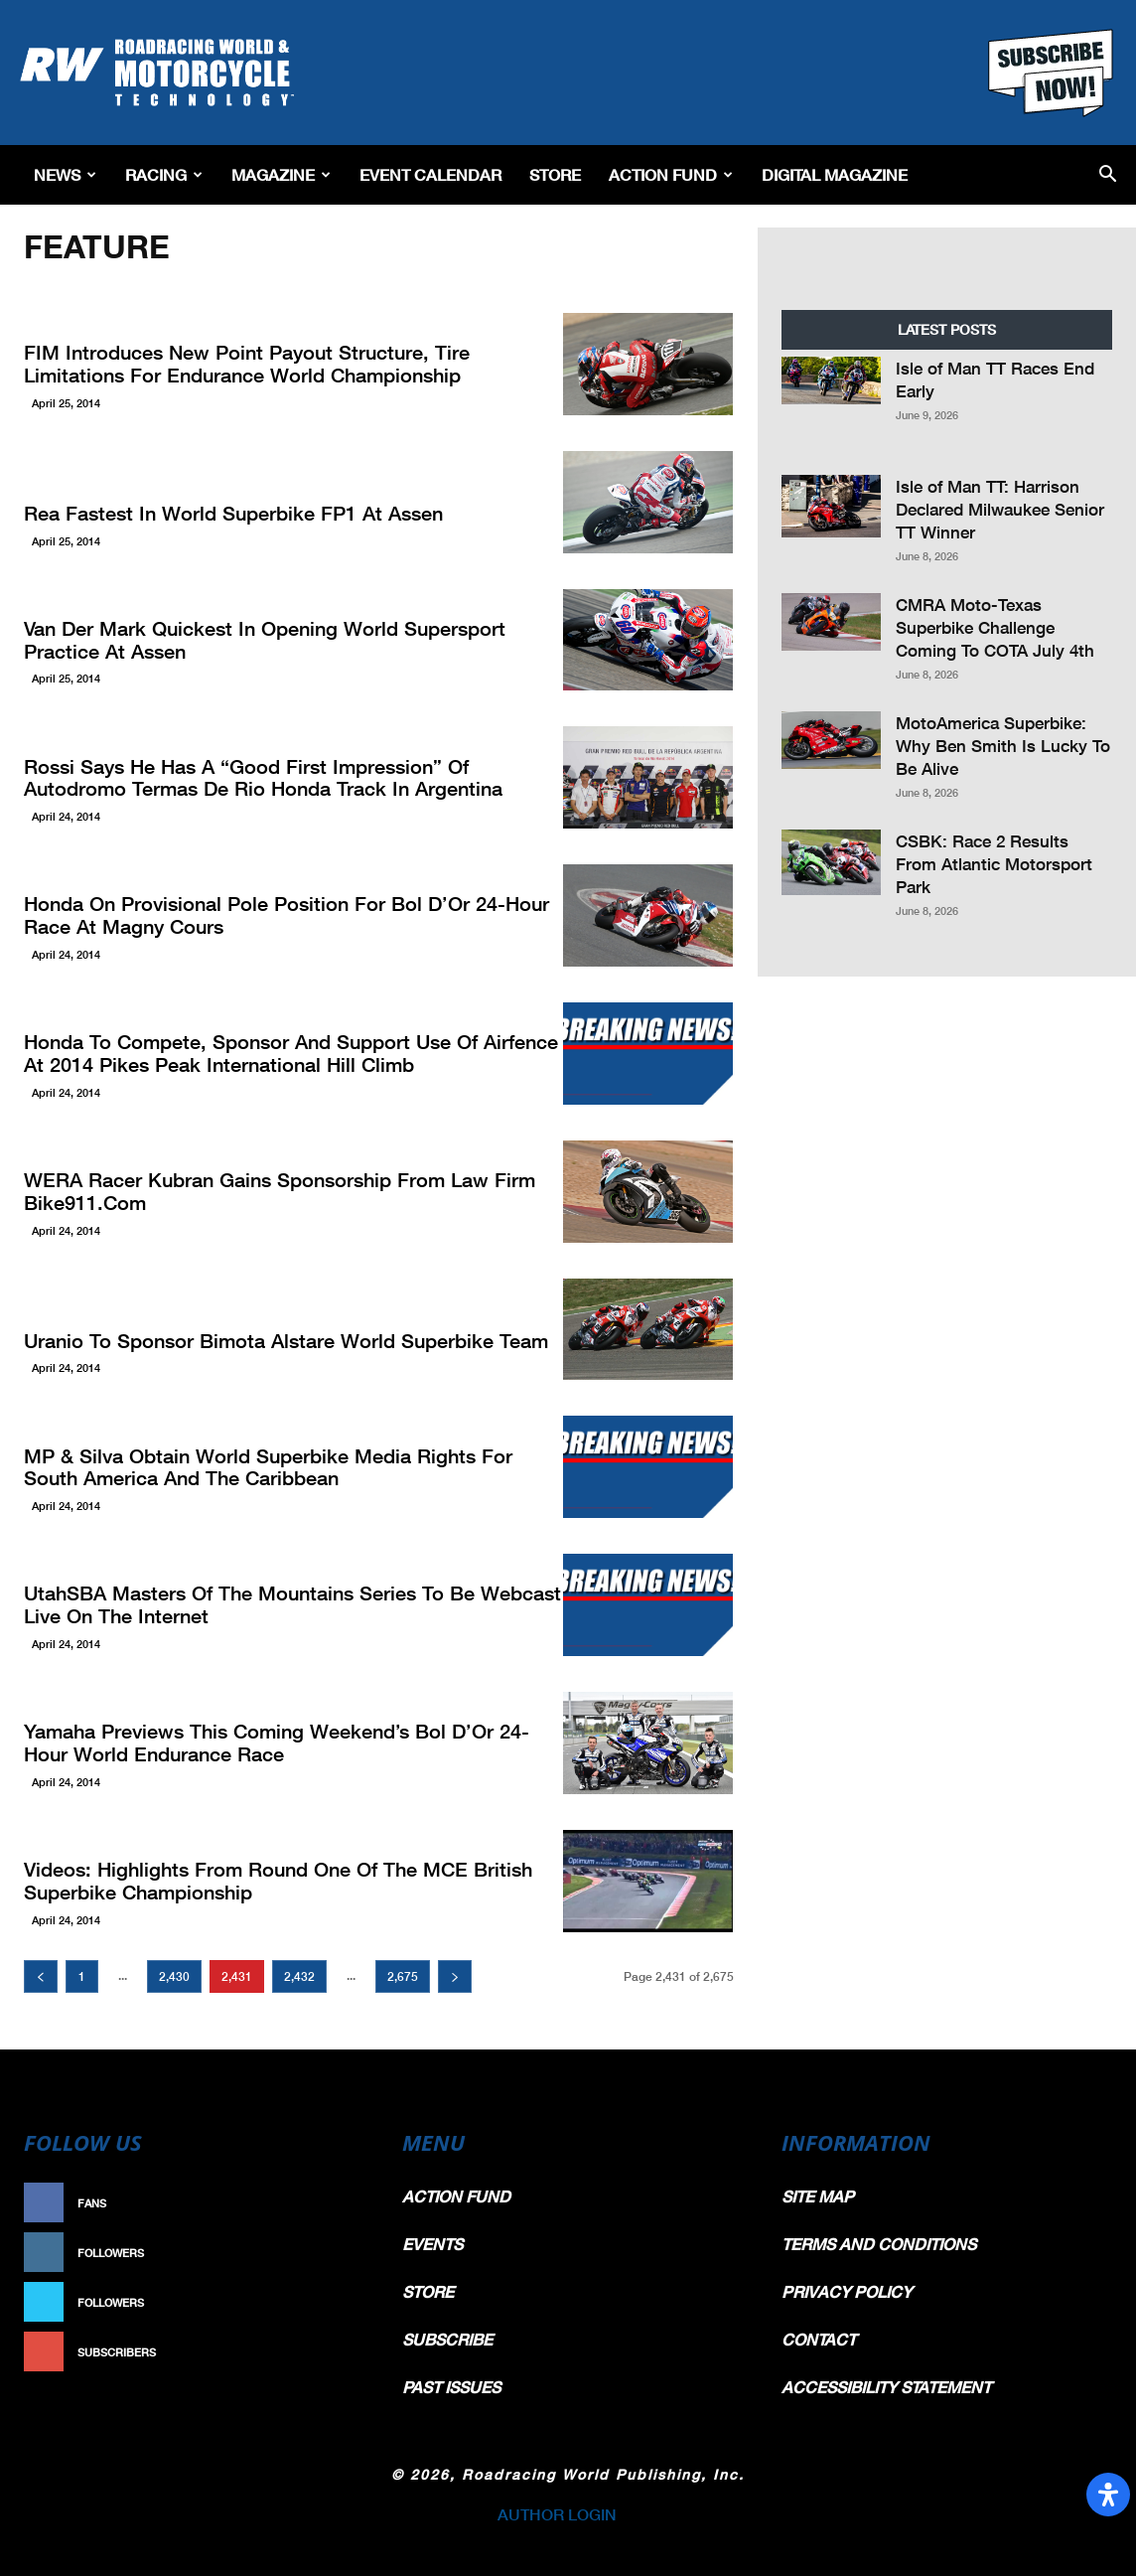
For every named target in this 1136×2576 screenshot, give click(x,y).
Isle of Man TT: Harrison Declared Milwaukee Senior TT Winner (1000, 509)
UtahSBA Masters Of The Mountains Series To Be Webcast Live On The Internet (284, 1606)
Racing (164, 174)
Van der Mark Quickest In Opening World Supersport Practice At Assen (288, 641)
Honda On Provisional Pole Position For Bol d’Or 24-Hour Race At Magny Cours (283, 916)
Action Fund (671, 174)
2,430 (174, 1976)
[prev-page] (41, 1976)
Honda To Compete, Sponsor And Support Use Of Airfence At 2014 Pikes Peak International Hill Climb (277, 1054)
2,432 (299, 1976)
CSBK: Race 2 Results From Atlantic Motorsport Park (994, 864)
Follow (332, 2252)
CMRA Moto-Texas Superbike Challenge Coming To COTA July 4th (995, 627)
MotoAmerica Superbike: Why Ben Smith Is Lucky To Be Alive (1003, 745)
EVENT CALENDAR (430, 174)
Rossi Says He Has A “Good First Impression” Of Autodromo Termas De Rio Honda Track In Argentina (273, 779)
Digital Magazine (835, 174)
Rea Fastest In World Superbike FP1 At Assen (211, 514)
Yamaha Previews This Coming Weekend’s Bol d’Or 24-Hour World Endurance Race (270, 1744)
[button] (1107, 175)
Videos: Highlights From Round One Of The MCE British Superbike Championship (252, 1882)
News (65, 174)
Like (343, 2203)
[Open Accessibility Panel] (1108, 2494)
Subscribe (323, 2352)
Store (555, 174)
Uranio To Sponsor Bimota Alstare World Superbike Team (259, 1341)
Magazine (281, 174)
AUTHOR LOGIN (557, 2513)
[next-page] (455, 1976)
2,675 (402, 1976)
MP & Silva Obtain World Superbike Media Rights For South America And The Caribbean (268, 1468)
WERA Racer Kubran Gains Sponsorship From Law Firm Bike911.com (253, 1192)
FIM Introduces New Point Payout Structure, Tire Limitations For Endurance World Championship (286, 365)
